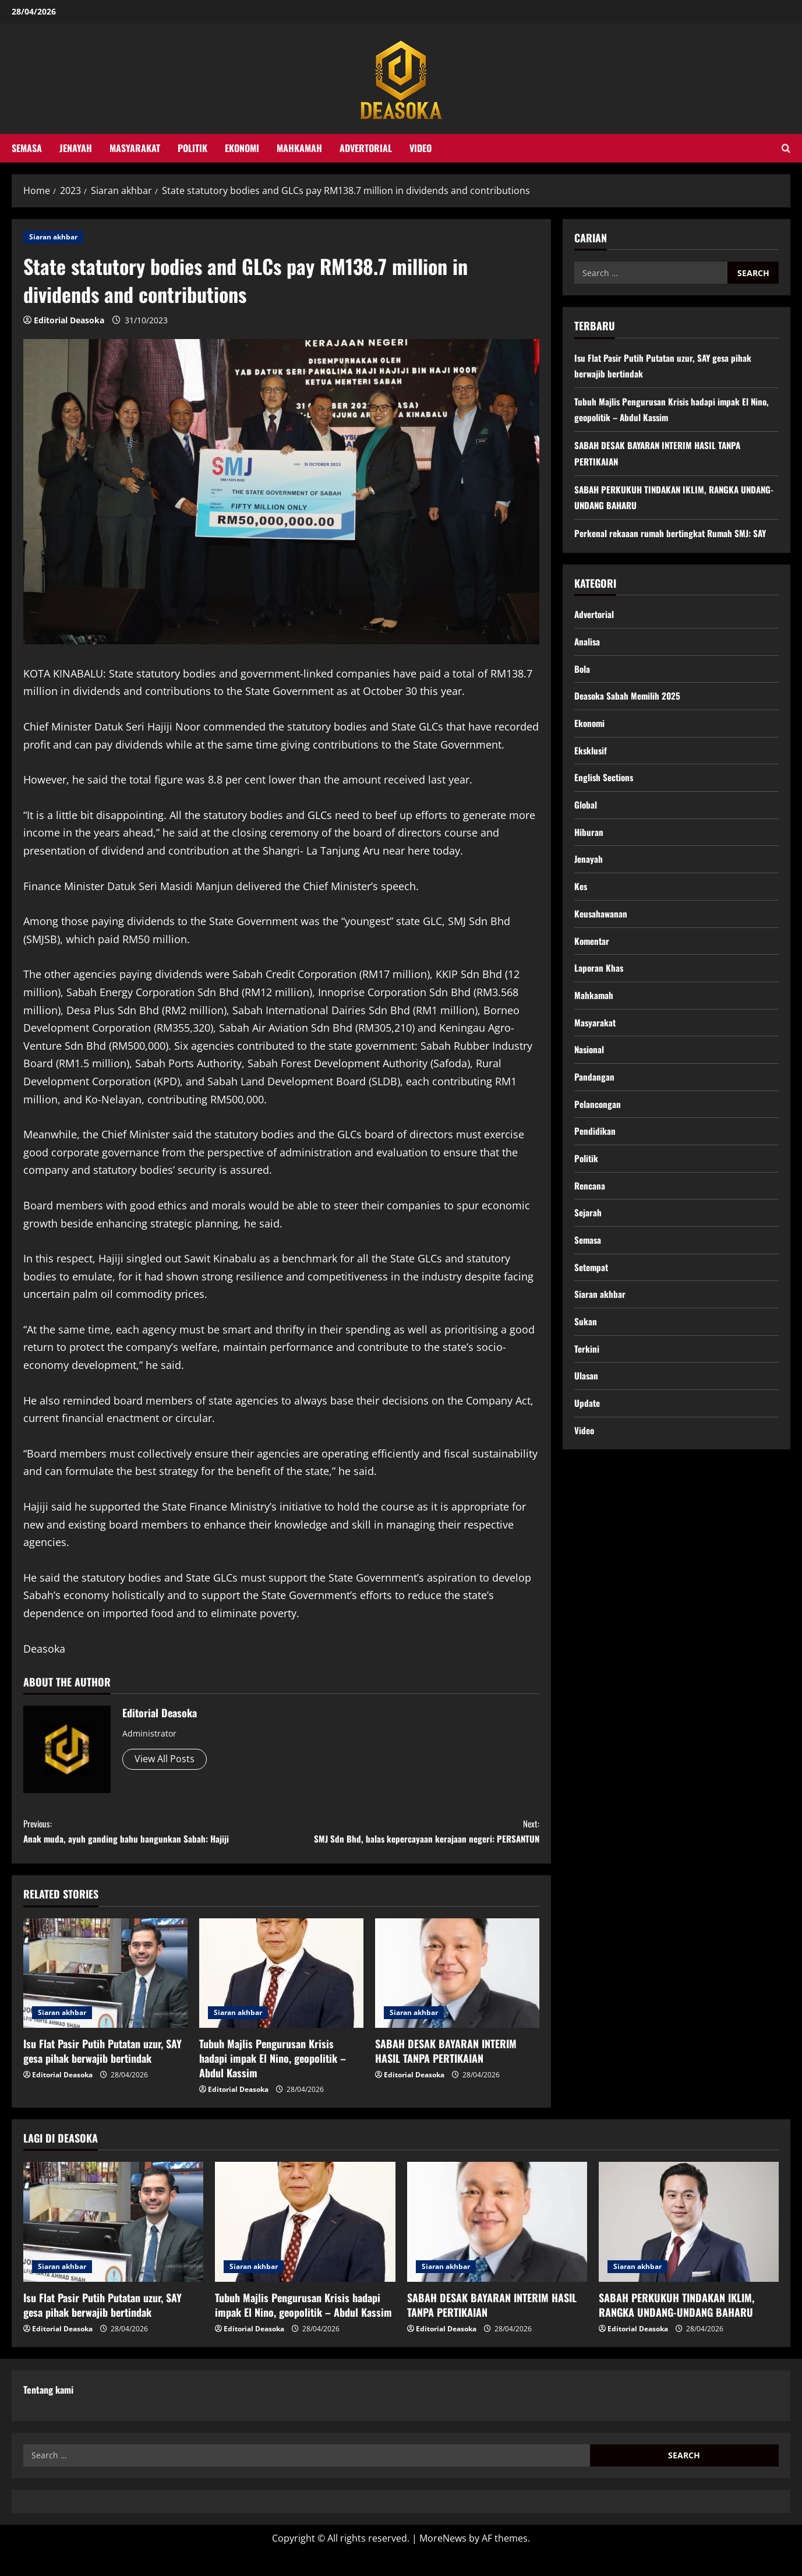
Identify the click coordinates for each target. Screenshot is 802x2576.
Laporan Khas (599, 980)
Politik (192, 148)
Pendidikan (595, 1148)
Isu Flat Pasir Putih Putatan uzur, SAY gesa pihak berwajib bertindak (102, 2074)
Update (587, 1429)
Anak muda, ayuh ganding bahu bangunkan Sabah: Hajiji (152, 1833)
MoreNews (443, 2562)
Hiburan (589, 839)
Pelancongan (598, 1120)
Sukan (585, 1344)
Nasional (590, 1064)
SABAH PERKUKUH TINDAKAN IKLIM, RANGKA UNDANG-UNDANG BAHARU (676, 2329)
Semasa (27, 148)
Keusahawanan (601, 924)
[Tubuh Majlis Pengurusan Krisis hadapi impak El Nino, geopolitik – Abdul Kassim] (281, 1996)
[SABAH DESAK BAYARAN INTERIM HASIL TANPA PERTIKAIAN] (457, 1996)
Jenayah (75, 148)
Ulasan (586, 1401)
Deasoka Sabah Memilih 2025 (629, 699)
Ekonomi (242, 148)
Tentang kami (48, 2413)
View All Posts (165, 1758)
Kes (581, 895)
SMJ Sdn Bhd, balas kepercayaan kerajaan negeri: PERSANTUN (410, 1842)
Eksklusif (591, 755)
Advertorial (366, 148)
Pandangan (594, 1092)
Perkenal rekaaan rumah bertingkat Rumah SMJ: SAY (673, 533)
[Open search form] (786, 148)
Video (420, 148)
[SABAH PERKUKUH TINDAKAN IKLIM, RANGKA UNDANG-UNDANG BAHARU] (689, 2245)
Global (586, 811)
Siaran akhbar (53, 237)
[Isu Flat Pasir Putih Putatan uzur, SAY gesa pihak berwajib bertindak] (105, 1996)
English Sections (605, 784)
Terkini (587, 1373)
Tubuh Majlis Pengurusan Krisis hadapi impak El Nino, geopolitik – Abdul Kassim (272, 2081)
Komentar (593, 952)
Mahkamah (299, 148)
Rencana (590, 1204)
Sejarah (588, 1233)
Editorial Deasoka (69, 320)
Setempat (592, 1289)
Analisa (587, 643)
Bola (582, 671)
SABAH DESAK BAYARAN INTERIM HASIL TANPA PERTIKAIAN (446, 2074)
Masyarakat (134, 148)
